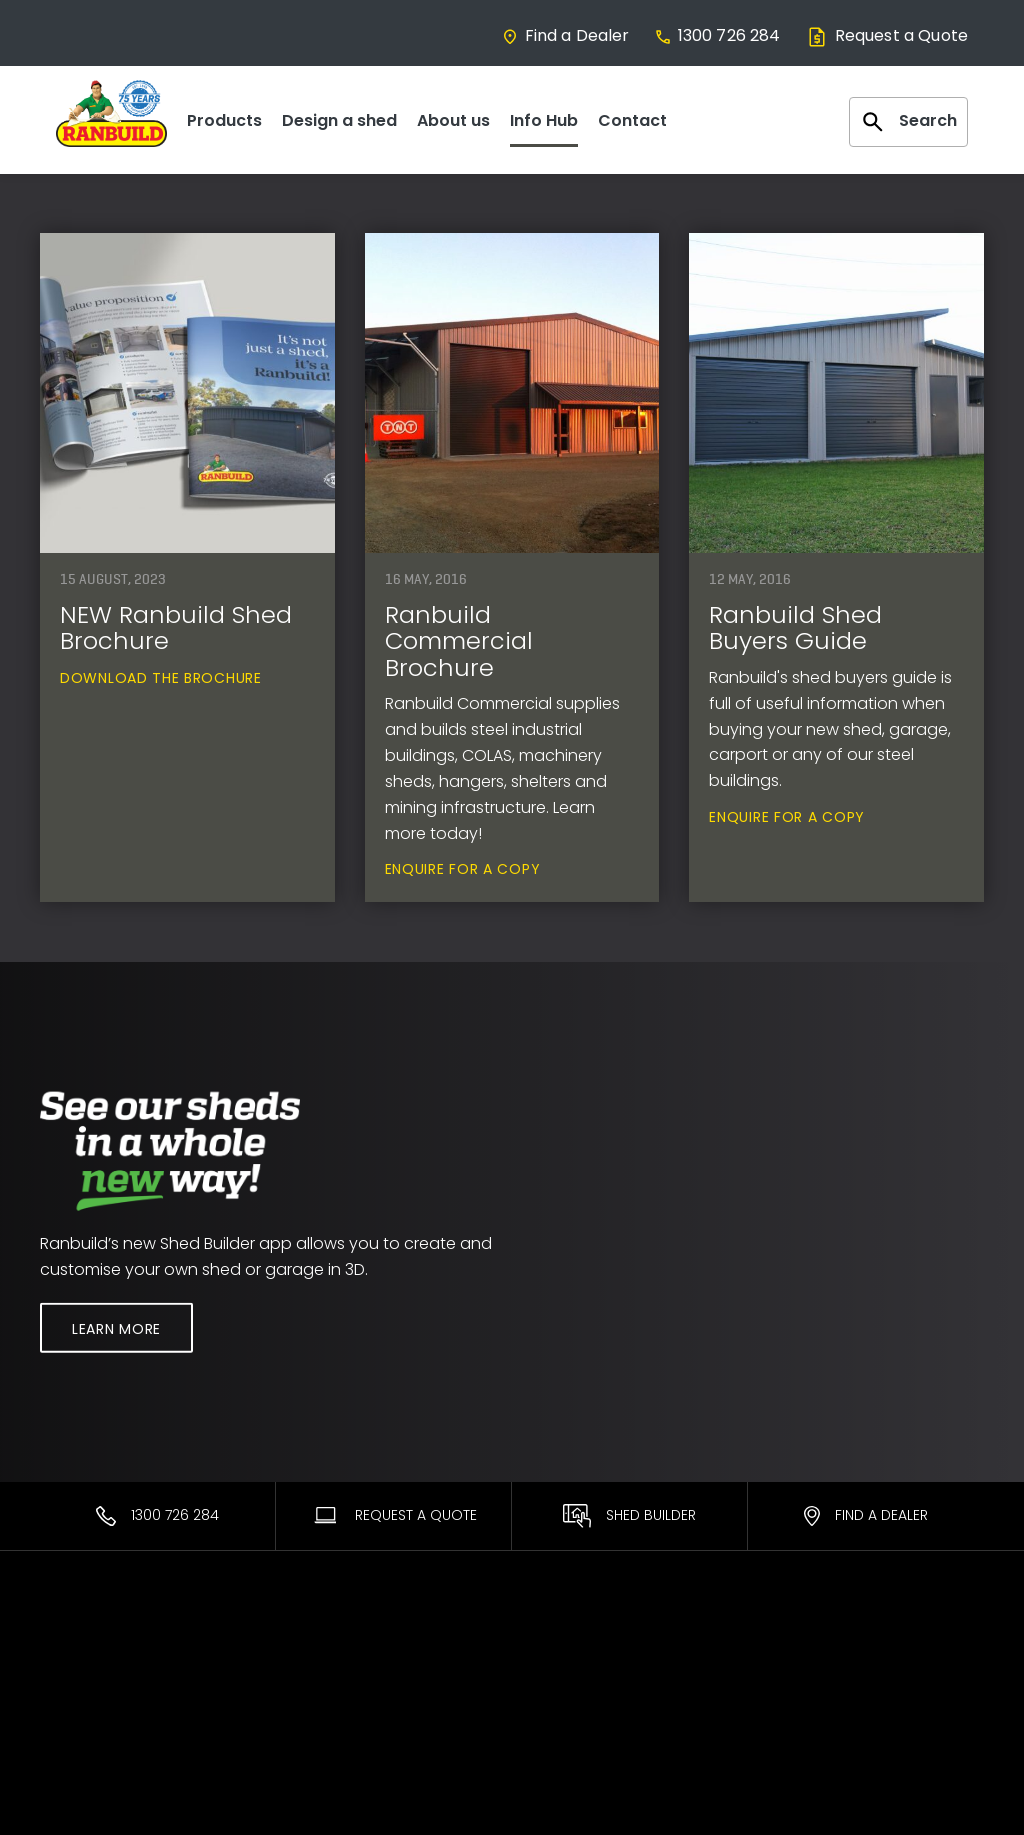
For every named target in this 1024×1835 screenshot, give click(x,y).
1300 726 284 (717, 35)
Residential (78, 1676)
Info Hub (544, 120)
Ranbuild (315, 1649)
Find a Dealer (565, 35)
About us (453, 120)
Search (908, 122)
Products (224, 120)
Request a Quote (886, 35)
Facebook (807, 1676)
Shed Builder (629, 1516)
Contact (632, 120)
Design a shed (339, 120)
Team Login (812, 1702)
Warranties (565, 1649)
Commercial (85, 1702)
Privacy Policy (819, 1756)
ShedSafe (560, 1676)
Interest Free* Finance (361, 1756)
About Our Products (354, 1702)
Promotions (568, 1729)
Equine (63, 1729)
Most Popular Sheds (111, 1649)
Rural (57, 1756)
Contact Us (811, 1649)
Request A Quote (394, 1515)
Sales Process (333, 1729)
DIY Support (567, 1702)
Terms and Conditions (850, 1729)
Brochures (563, 1756)
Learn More (116, 1329)
